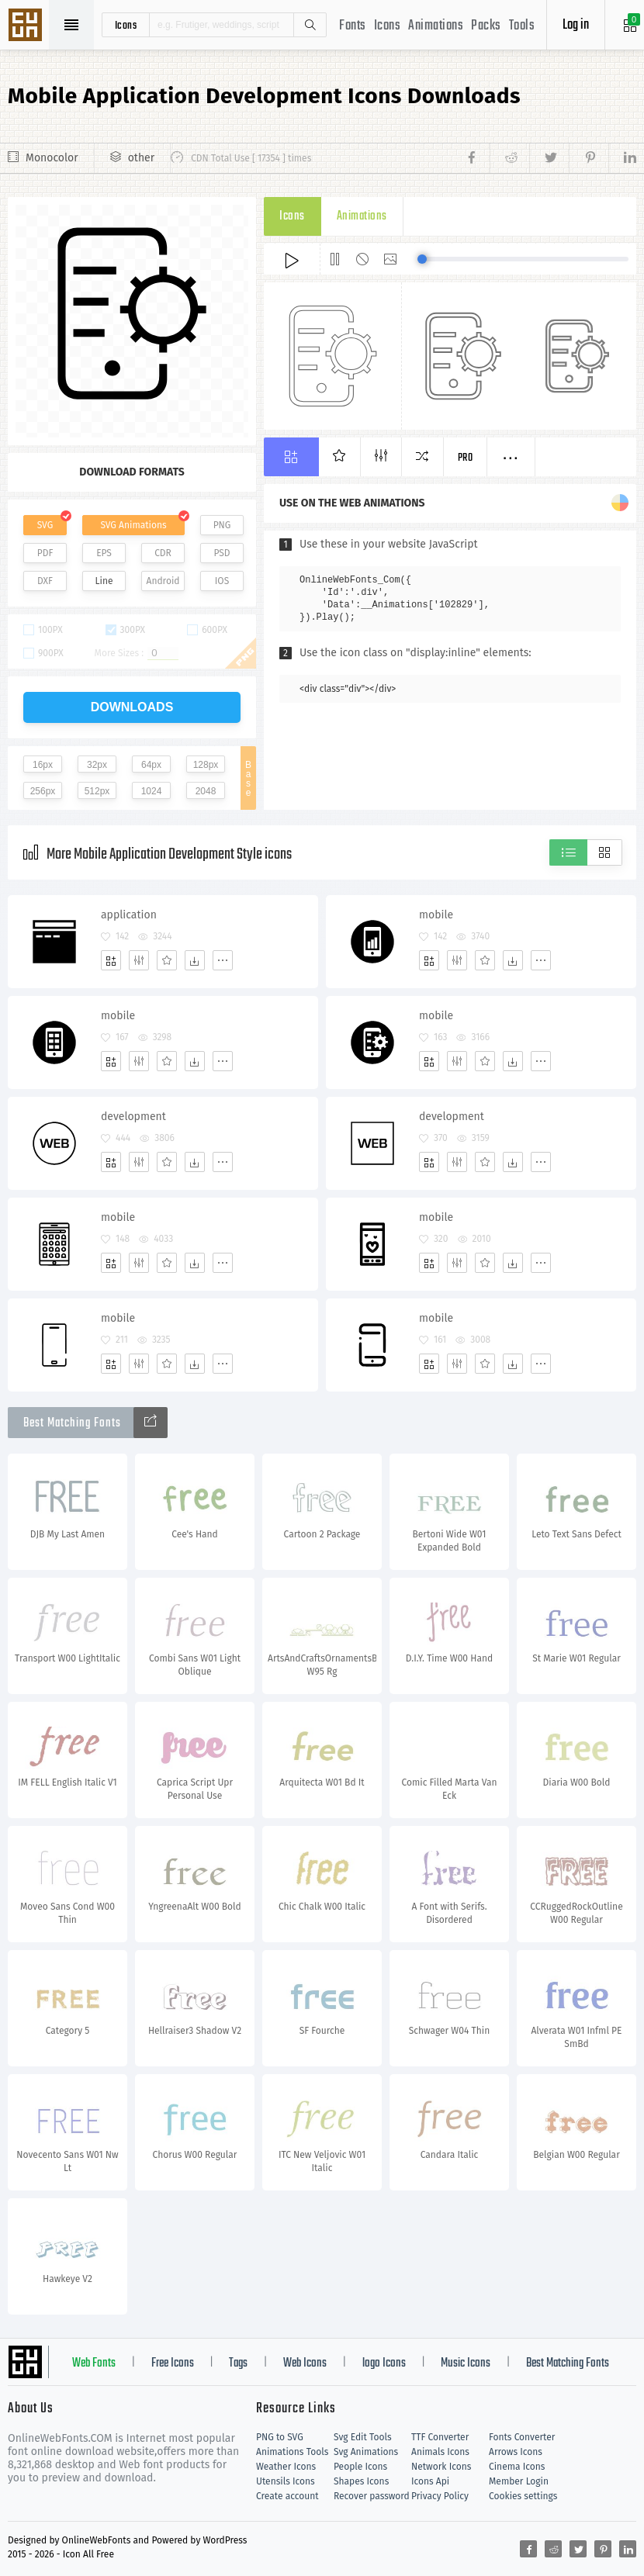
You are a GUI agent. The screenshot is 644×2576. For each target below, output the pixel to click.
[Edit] (139, 960)
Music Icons (465, 2363)
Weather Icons (286, 2466)
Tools (522, 26)
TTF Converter (440, 2437)
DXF (45, 581)
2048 (206, 791)
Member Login (519, 2481)
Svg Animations (366, 2451)
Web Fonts (94, 2363)
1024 (151, 791)
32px (97, 764)
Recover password (372, 2496)
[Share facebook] (476, 158)
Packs (486, 26)
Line (104, 581)
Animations (435, 26)
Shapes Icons (361, 2481)
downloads (132, 707)
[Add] (111, 960)
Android (163, 581)
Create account (287, 2496)
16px (43, 764)
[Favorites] (167, 960)
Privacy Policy (440, 2496)
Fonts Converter (522, 2437)
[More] (223, 960)
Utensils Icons (285, 2481)
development (133, 1116)
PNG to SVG (279, 2437)
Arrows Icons (515, 2451)
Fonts (352, 26)
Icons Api (430, 2481)
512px (97, 791)
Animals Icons (440, 2451)
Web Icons (305, 2363)
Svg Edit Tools (363, 2437)
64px (151, 764)
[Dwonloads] (195, 960)
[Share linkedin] (622, 158)
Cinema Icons (517, 2466)
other (141, 157)
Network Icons (441, 2466)
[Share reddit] (509, 158)
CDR (162, 553)
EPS (104, 553)
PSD (221, 553)
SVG (45, 525)
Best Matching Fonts (567, 2363)
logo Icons (384, 2363)
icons (126, 25)
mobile (436, 914)
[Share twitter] (549, 158)
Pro (465, 458)
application (129, 914)
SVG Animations (133, 525)
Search (309, 24)
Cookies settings (523, 2496)
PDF (45, 553)
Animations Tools (292, 2451)
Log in (576, 25)
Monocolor (52, 157)
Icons (387, 26)
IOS (222, 581)
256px (43, 791)
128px (206, 764)
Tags (238, 2363)
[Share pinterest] (588, 158)
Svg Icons (27, 26)
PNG (222, 525)
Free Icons (172, 2363)
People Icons (360, 2466)
